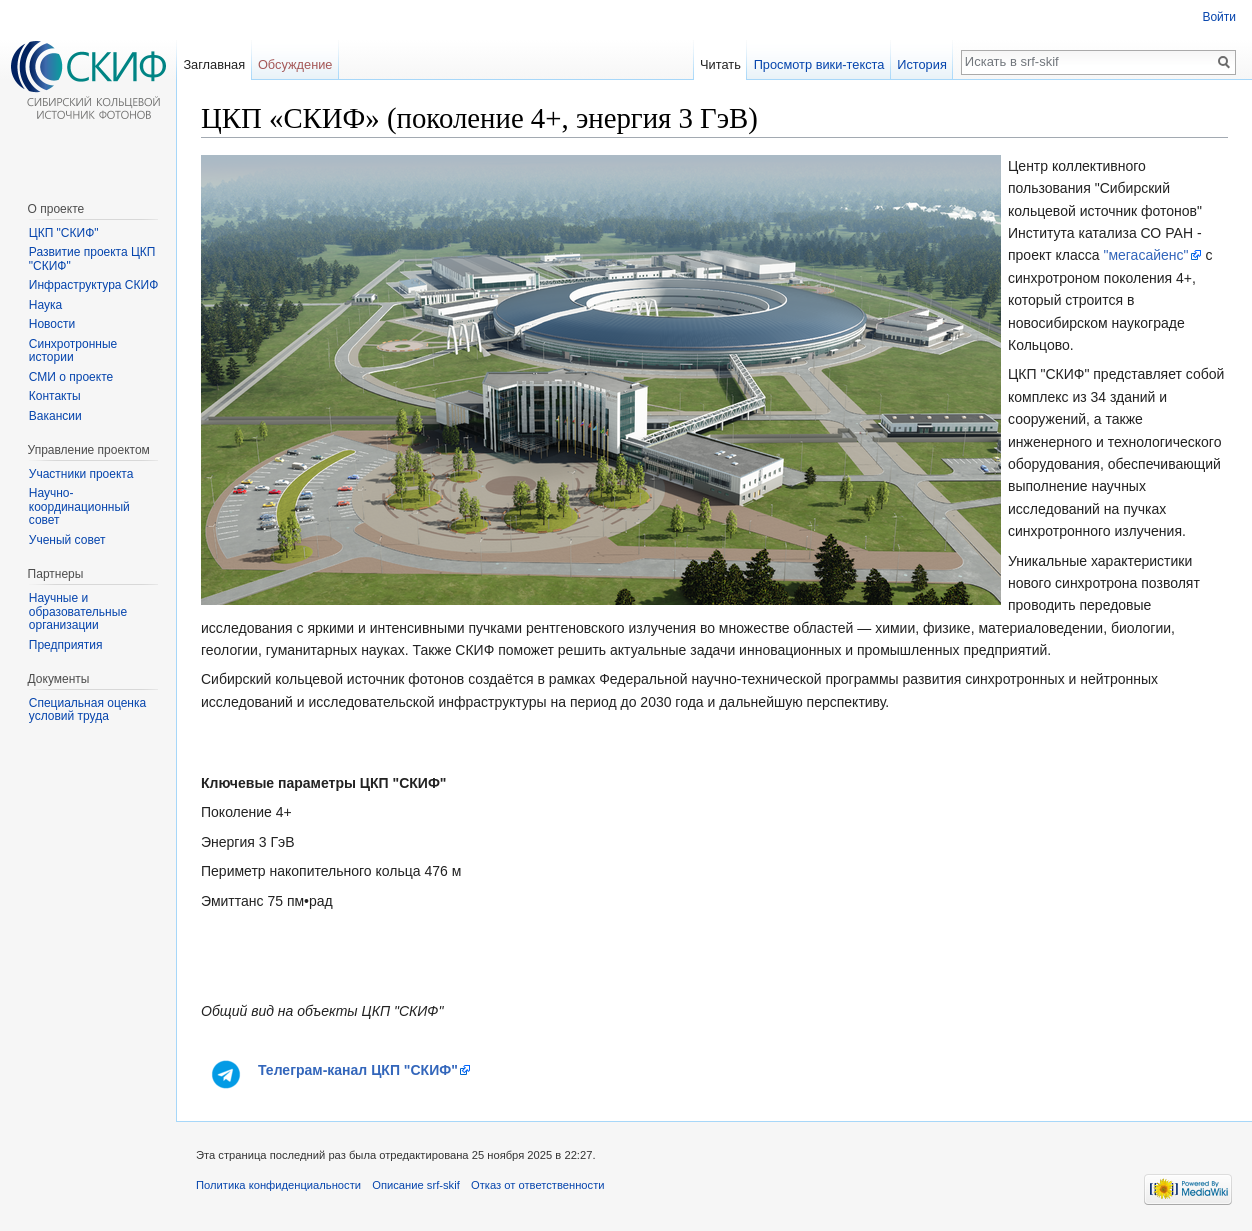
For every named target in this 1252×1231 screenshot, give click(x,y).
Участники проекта (81, 474)
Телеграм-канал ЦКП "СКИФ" (358, 1070)
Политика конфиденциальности (278, 1185)
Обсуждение (295, 64)
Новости (52, 324)
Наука (45, 305)
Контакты (55, 396)
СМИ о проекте (71, 377)
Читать (720, 64)
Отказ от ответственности (538, 1185)
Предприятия (66, 645)
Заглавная (214, 64)
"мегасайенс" (1145, 255)
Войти (1219, 17)
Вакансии (55, 416)
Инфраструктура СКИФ (93, 285)
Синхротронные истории (73, 351)
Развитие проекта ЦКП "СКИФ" (92, 259)
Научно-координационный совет (79, 506)
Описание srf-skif (416, 1185)
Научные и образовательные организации (78, 611)
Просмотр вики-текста (819, 64)
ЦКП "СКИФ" (64, 233)
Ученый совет (67, 540)
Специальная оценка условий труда (87, 710)
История (922, 64)
